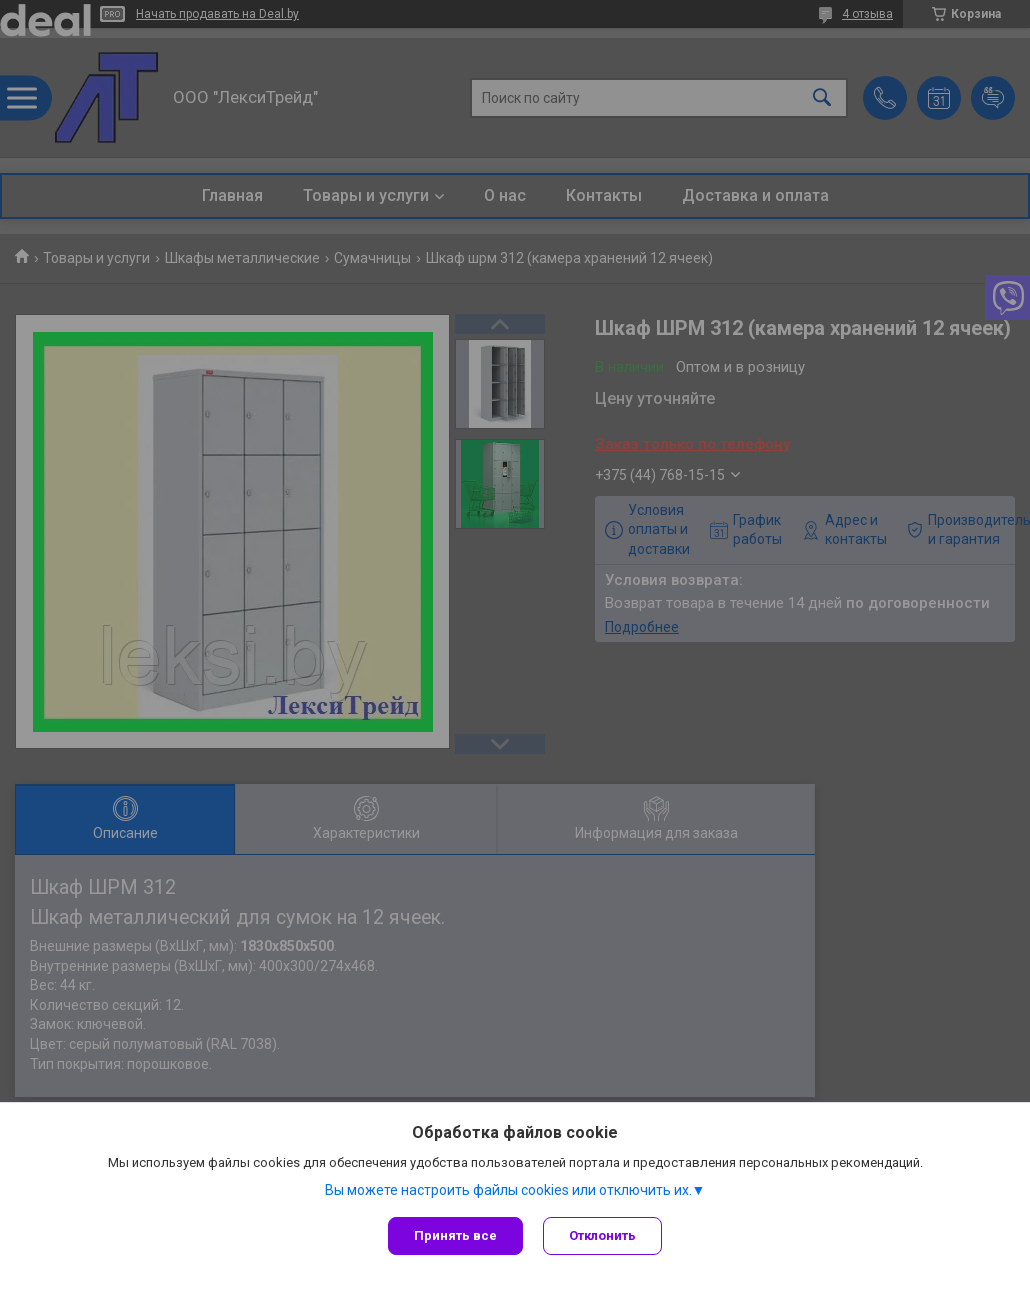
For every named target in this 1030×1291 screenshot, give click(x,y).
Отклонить (602, 1235)
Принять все (455, 1235)
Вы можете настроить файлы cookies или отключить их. (508, 1190)
